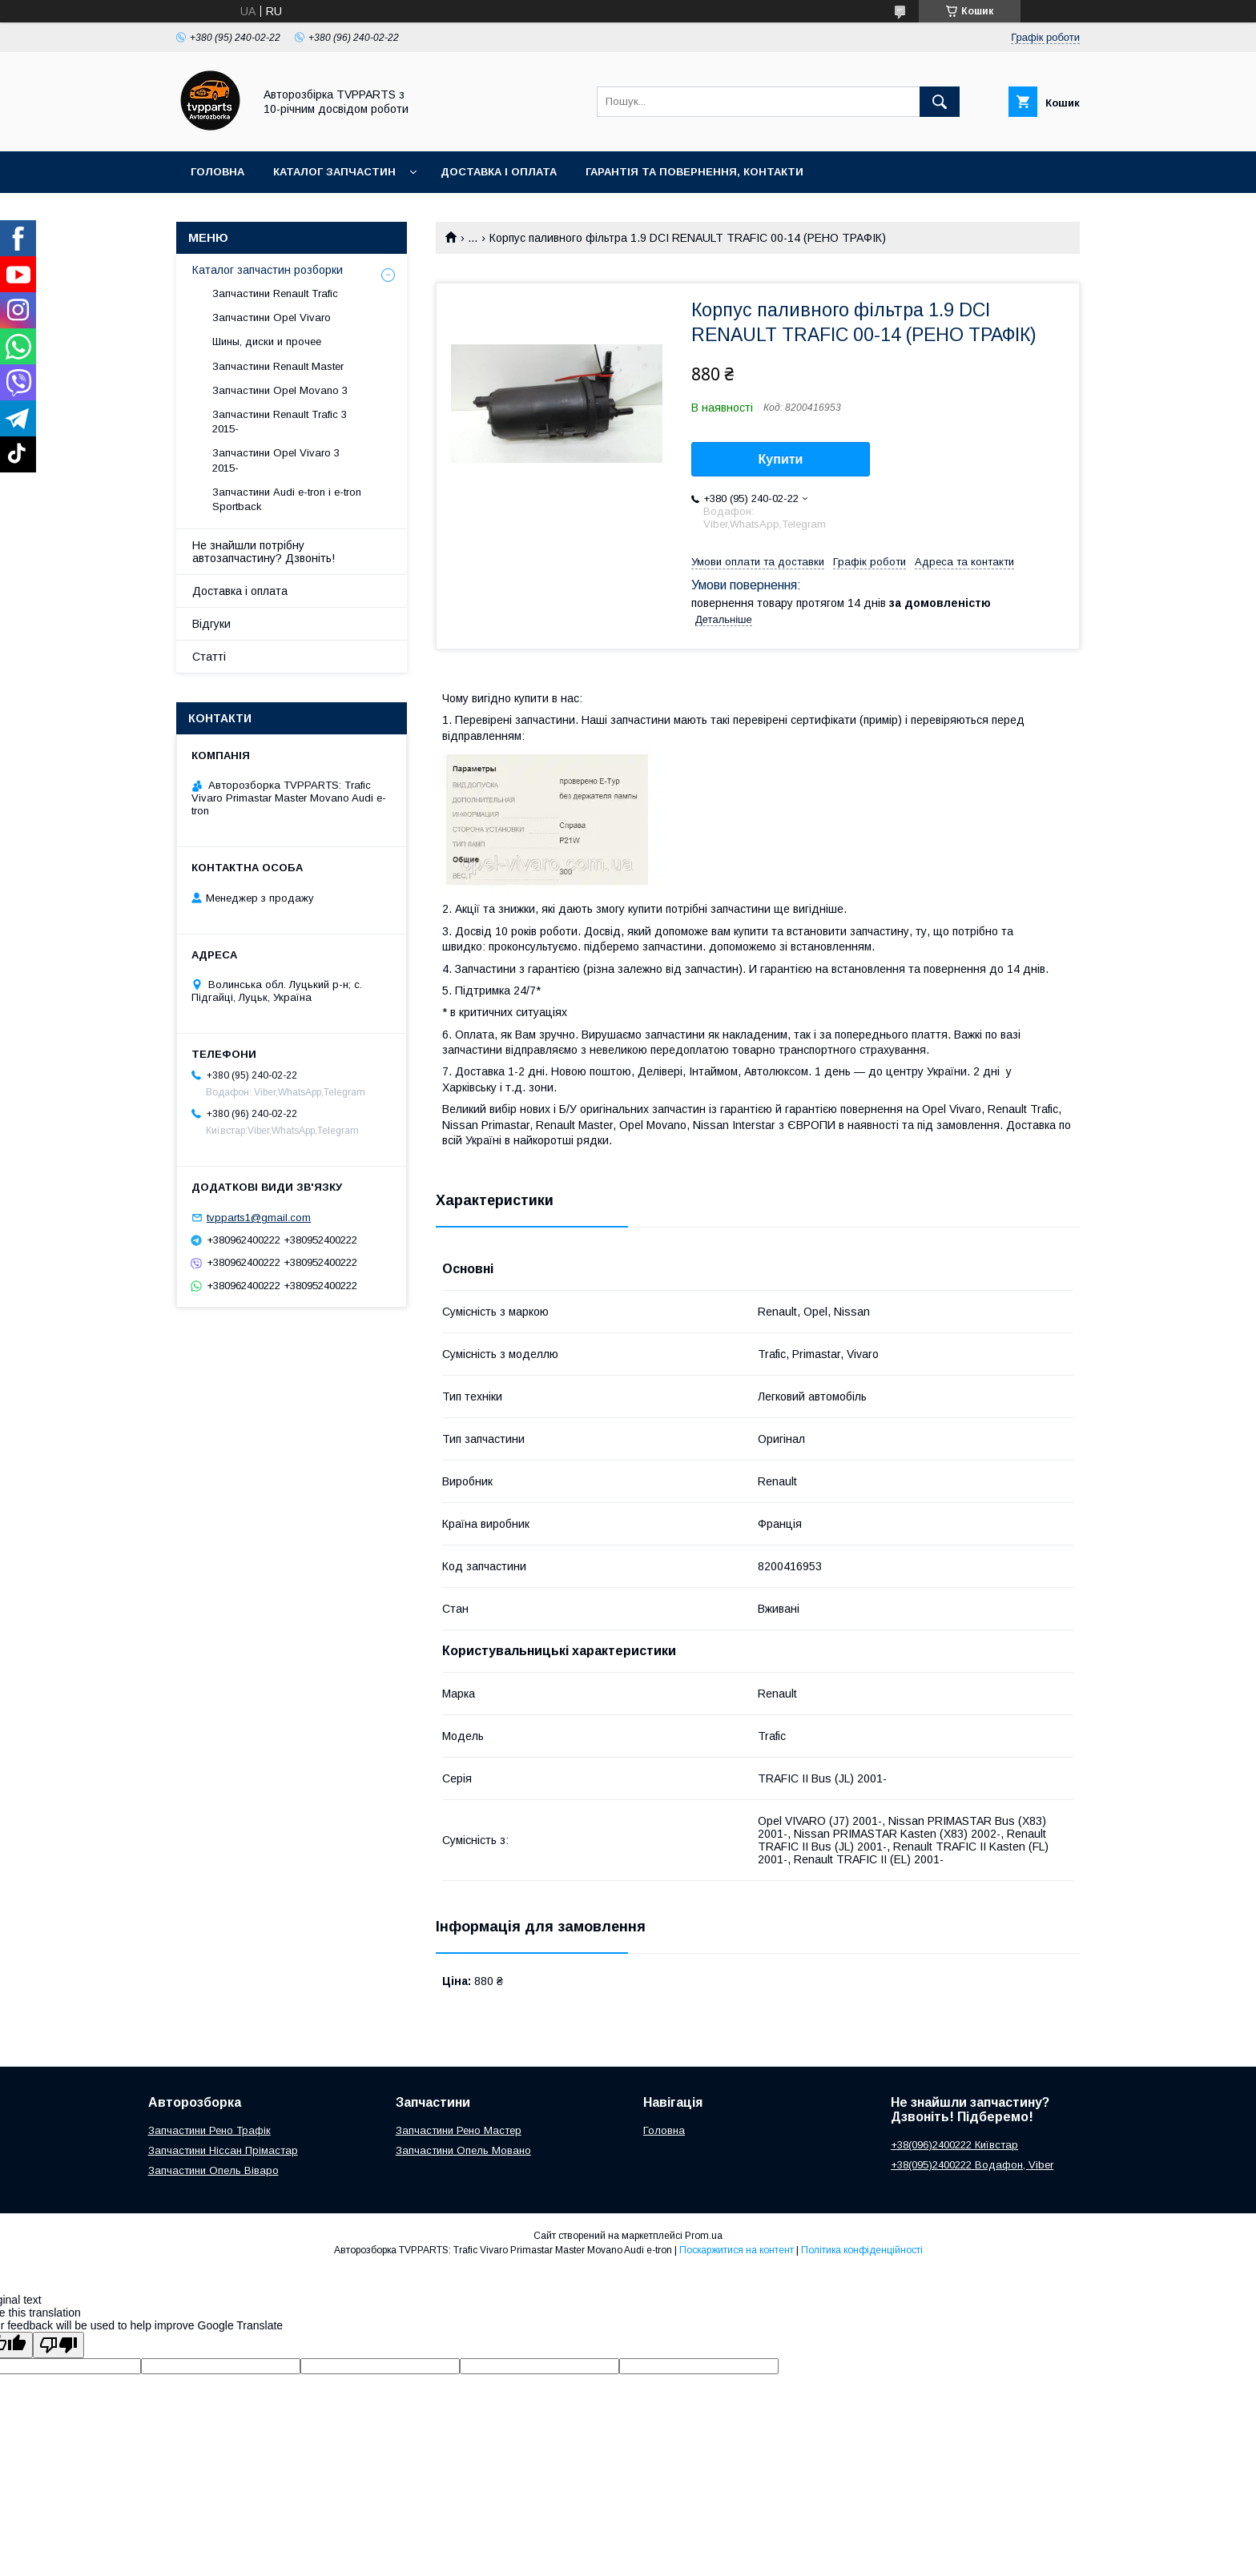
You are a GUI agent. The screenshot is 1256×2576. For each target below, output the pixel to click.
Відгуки (211, 623)
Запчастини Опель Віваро (213, 2170)
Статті (209, 656)
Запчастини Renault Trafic (275, 293)
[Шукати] (940, 101)
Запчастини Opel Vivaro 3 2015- (276, 460)
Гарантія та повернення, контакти (694, 172)
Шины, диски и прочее (266, 342)
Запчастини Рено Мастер (458, 2130)
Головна (217, 172)
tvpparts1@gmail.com (259, 1218)
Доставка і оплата (499, 172)
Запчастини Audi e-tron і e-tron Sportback (286, 499)
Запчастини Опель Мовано (463, 2150)
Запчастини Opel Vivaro (271, 317)
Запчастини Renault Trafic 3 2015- (279, 421)
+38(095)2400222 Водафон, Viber (972, 2165)
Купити (781, 459)
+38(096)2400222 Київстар (954, 2145)
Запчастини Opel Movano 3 (280, 390)
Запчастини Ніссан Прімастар (223, 2150)
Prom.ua (704, 2235)
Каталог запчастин (334, 172)
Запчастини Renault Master (278, 366)
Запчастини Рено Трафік (209, 2130)
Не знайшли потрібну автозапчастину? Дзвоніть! (263, 552)
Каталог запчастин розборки (267, 269)
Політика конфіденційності (862, 2250)
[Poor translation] (58, 2345)
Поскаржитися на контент (736, 2250)
